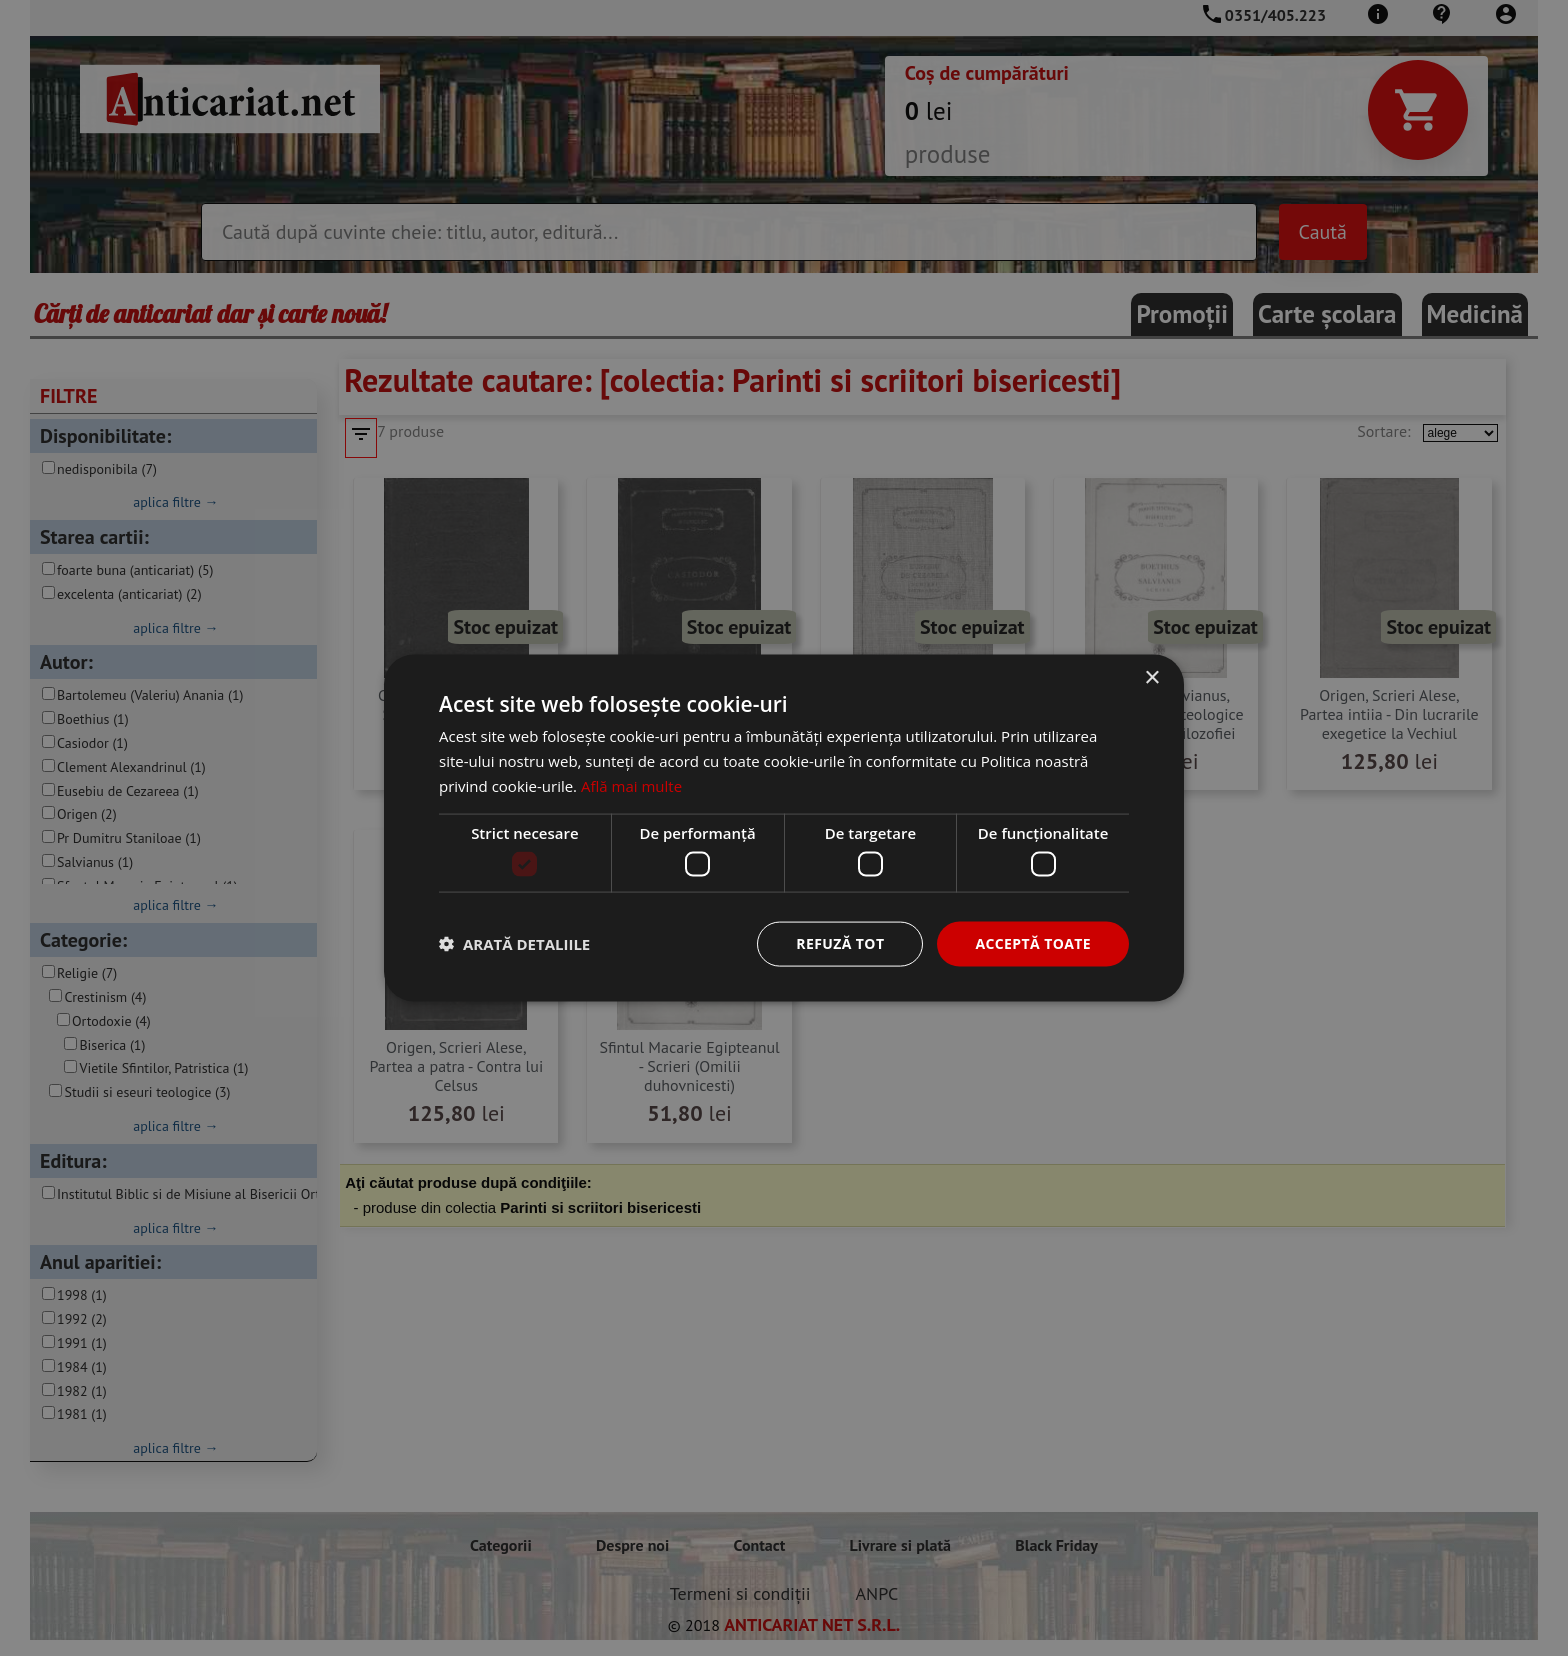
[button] (514, 944)
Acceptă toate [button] (1033, 943)
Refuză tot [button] (840, 943)
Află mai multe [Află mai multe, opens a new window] (631, 785)
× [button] (1151, 678)
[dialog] (784, 828)
